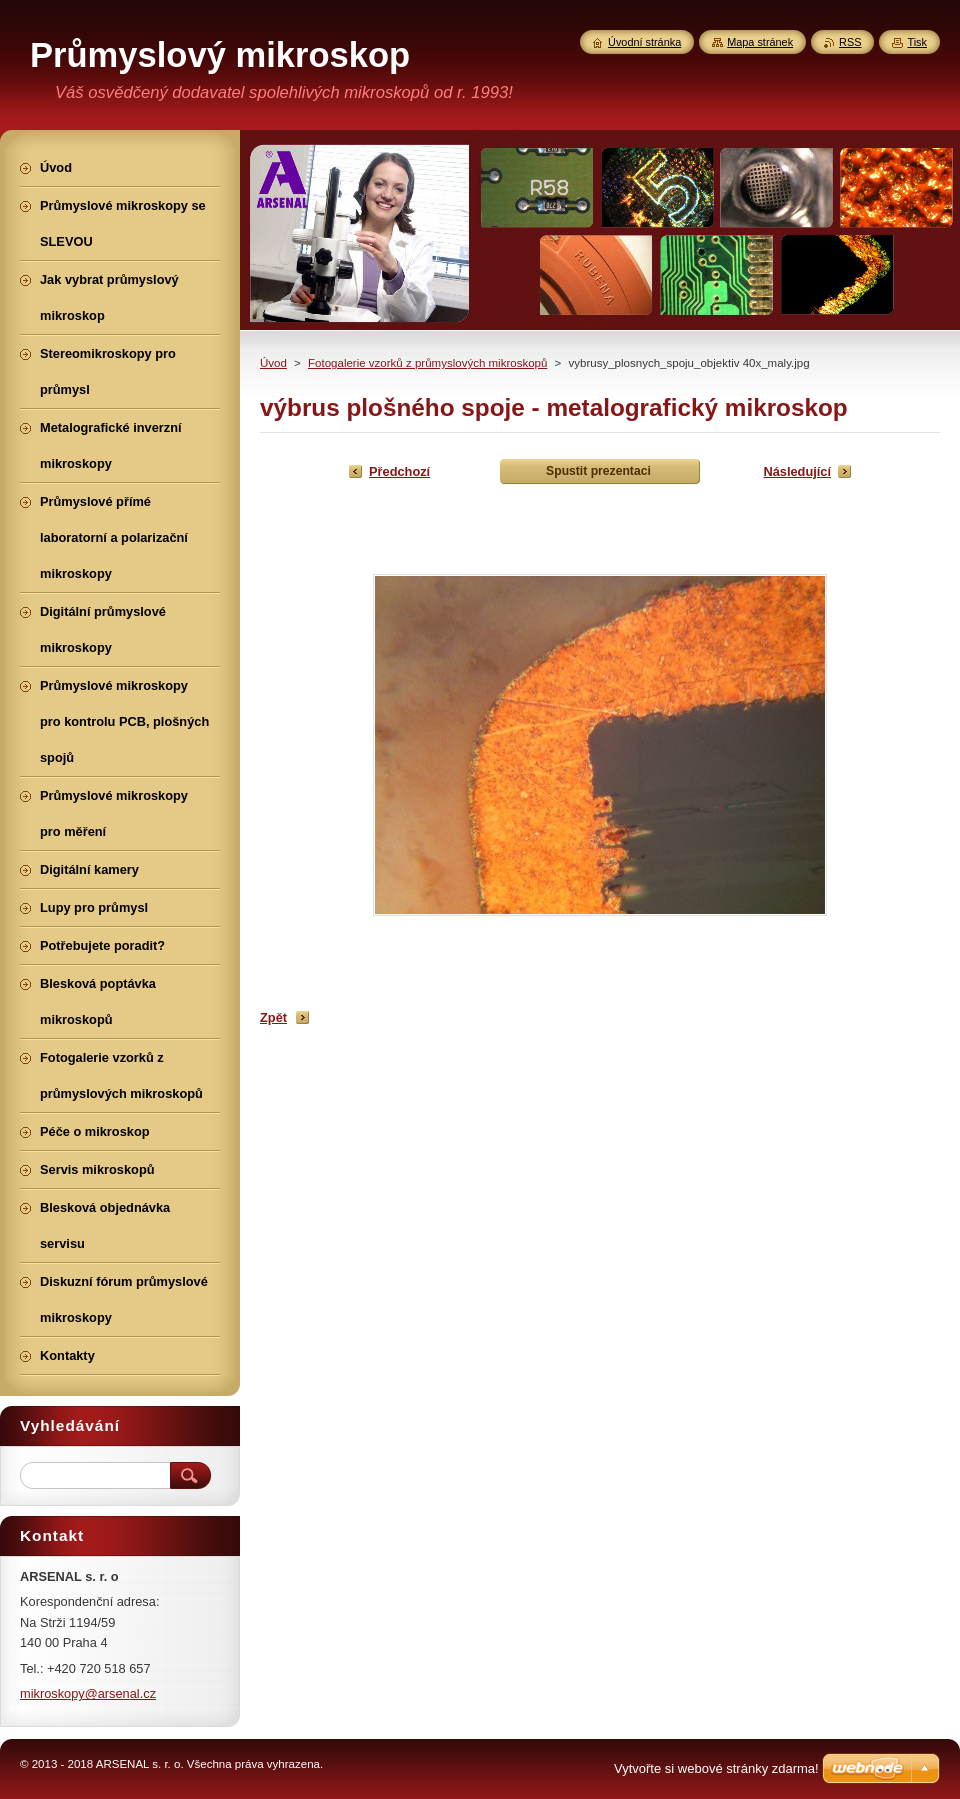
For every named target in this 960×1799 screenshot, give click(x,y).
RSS (850, 42)
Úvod (273, 363)
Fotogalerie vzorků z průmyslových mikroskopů (427, 363)
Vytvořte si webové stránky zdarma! (716, 1768)
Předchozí (399, 471)
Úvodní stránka (644, 42)
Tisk (917, 42)
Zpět (273, 1017)
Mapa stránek (760, 42)
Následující (797, 471)
